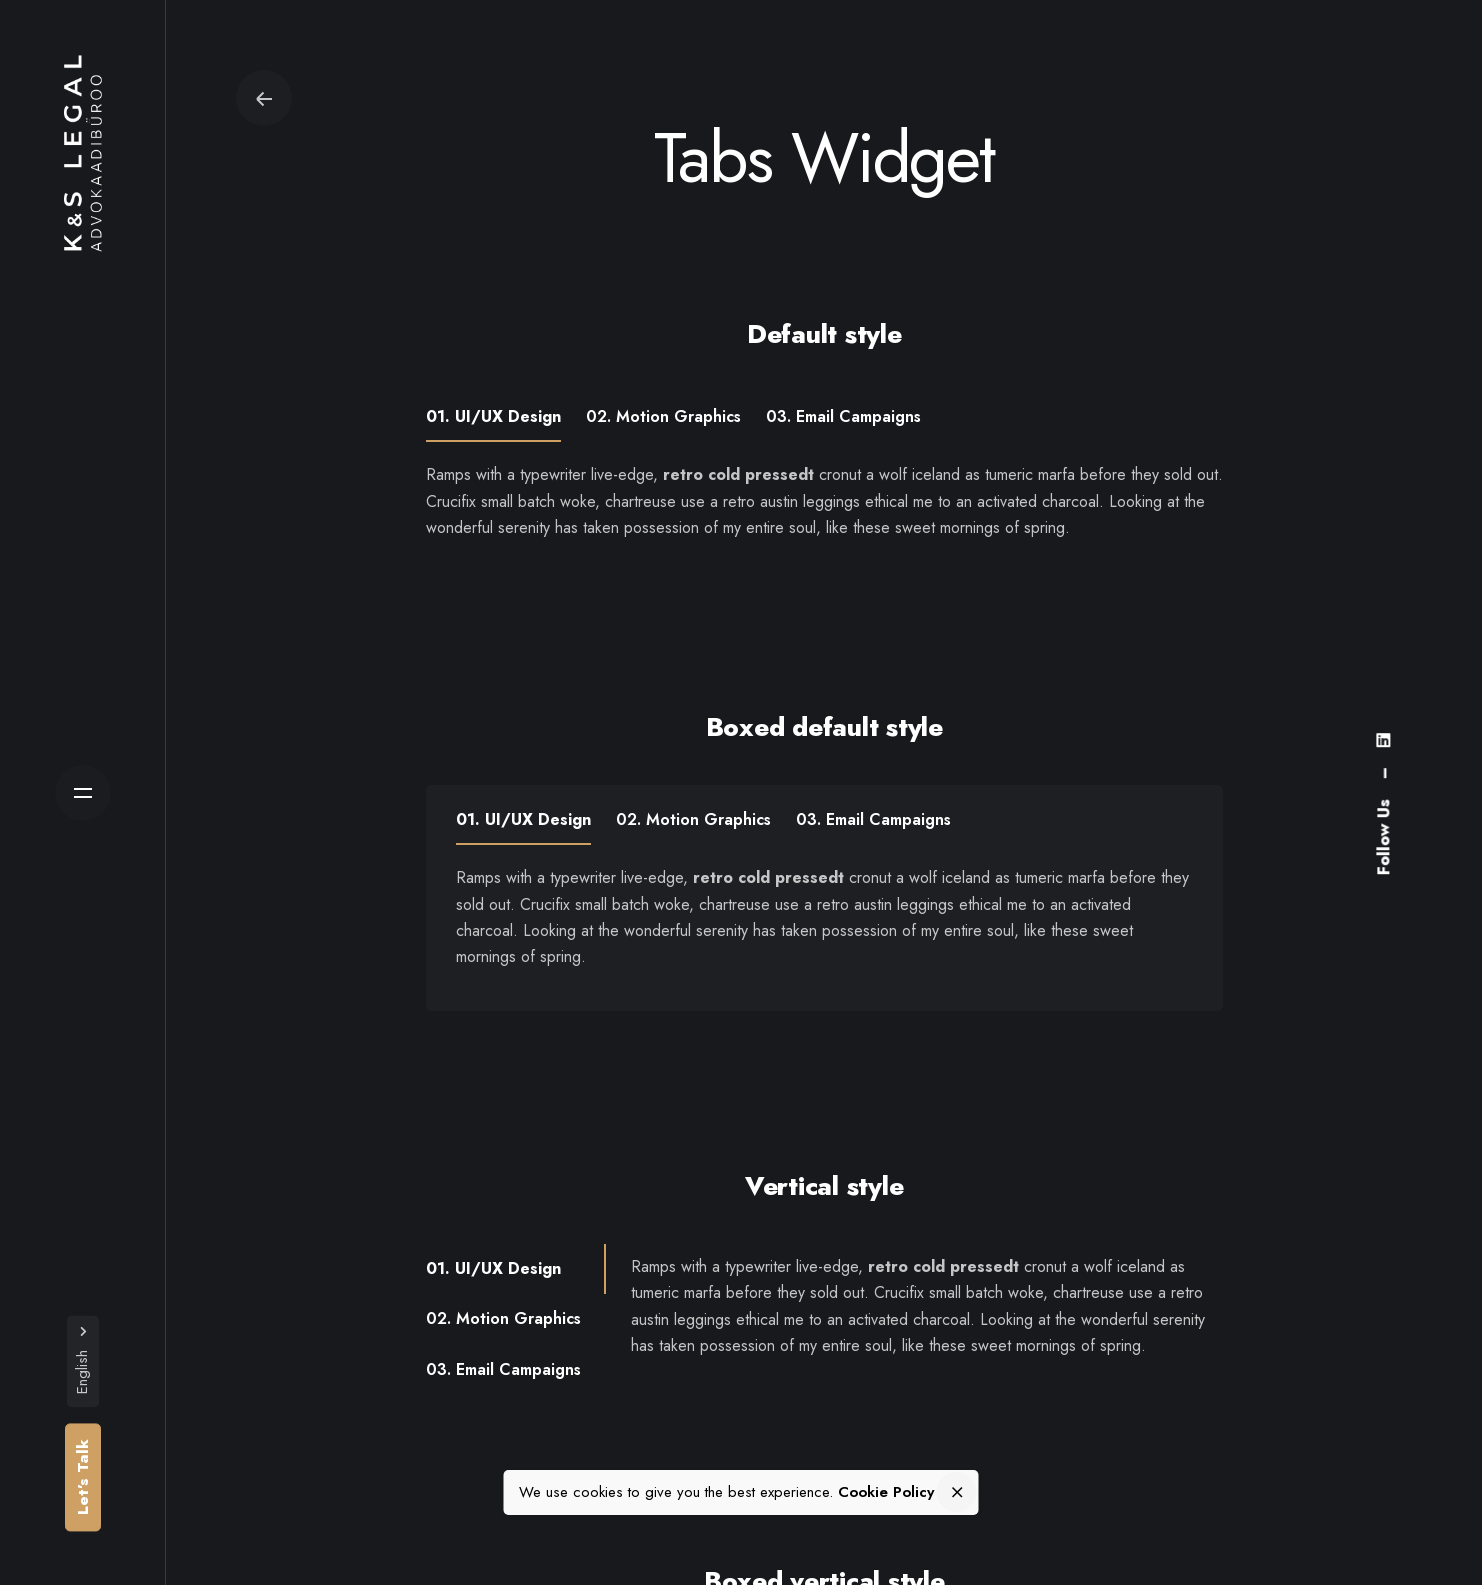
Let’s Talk (83, 1477)
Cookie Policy (886, 1493)
